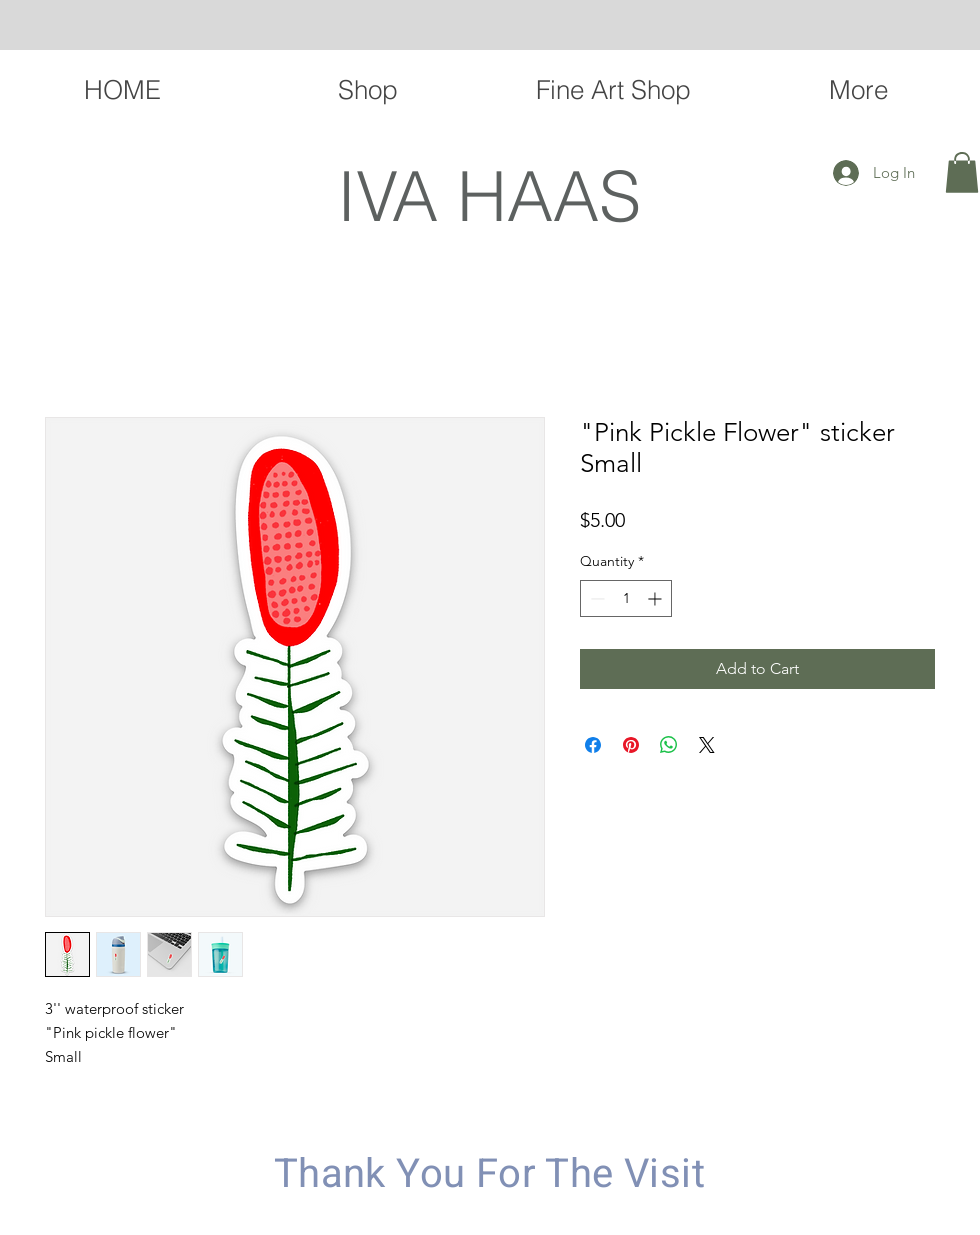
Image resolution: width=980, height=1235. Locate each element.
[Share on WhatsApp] (669, 745)
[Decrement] (595, 598)
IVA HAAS (489, 195)
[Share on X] (707, 745)
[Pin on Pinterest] (631, 745)
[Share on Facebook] (593, 745)
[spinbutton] (626, 598)
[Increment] (656, 598)
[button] (962, 172)
